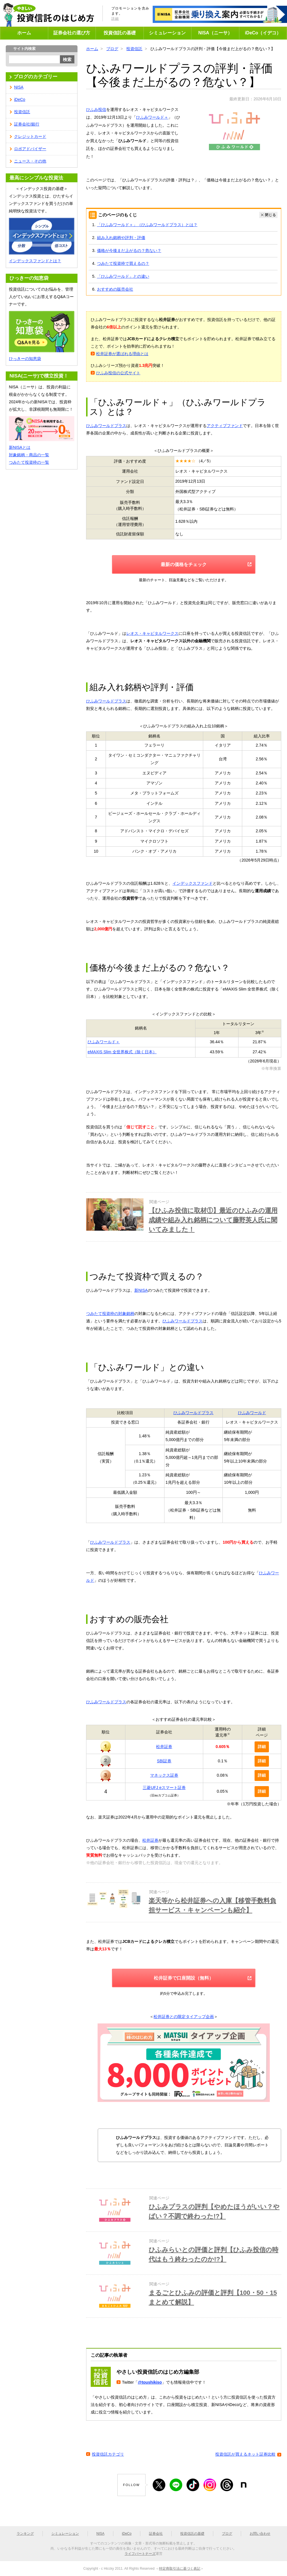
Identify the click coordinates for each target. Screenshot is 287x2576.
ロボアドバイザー (30, 148)
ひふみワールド (252, 1412)
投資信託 (134, 48)
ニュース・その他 (30, 161)
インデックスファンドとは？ (35, 261)
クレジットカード (30, 136)
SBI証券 (164, 1761)
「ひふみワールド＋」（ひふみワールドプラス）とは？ (147, 224)
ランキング (25, 2534)
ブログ (112, 48)
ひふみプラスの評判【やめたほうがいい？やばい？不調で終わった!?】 (214, 2211)
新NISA (141, 1290)
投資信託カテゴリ (108, 2454)
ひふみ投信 (96, 109)
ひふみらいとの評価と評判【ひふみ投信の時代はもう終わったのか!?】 (213, 2254)
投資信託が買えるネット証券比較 (245, 2454)
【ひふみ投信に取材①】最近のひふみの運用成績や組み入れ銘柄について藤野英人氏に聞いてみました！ (213, 1220)
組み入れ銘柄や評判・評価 (121, 237)
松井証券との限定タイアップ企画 (184, 2016)
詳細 (115, 19)
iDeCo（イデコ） (263, 32)
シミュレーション (167, 32)
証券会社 (156, 2534)
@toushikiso (150, 2382)
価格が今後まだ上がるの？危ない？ (129, 250)
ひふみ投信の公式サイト (118, 373)
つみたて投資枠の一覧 (29, 462)
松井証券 (164, 1746)
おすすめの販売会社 (115, 289)
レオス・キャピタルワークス (152, 633)
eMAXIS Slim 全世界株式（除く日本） (122, 1052)
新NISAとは (19, 447)
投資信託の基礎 (120, 32)
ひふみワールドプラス (106, 425)
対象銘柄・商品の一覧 (29, 455)
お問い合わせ (260, 2534)
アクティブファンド (225, 425)
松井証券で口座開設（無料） (184, 1978)
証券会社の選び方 (71, 32)
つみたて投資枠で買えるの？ (123, 263)
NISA (19, 87)
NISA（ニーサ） (215, 32)
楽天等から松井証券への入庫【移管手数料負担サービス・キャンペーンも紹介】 (212, 1905)
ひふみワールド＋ (152, 117)
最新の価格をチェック (184, 564)
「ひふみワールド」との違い (123, 276)
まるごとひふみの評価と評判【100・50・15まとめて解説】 (213, 2297)
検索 (67, 59)
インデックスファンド (192, 883)
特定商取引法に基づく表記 (179, 2569)
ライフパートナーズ (140, 2554)
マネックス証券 (164, 1775)
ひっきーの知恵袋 (25, 358)
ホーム (24, 32)
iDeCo (19, 99)
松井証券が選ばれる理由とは (122, 353)
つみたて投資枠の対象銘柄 (110, 1313)
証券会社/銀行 (26, 124)
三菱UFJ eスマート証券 (164, 1787)
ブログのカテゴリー (35, 76)
